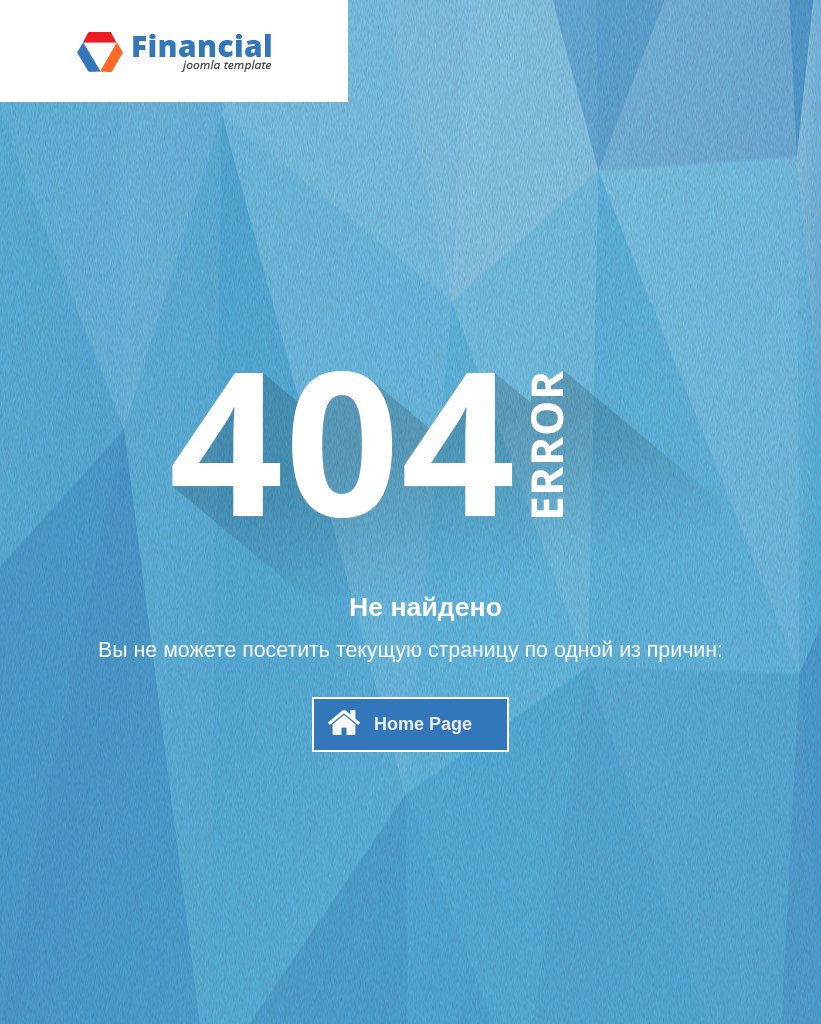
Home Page (423, 724)
